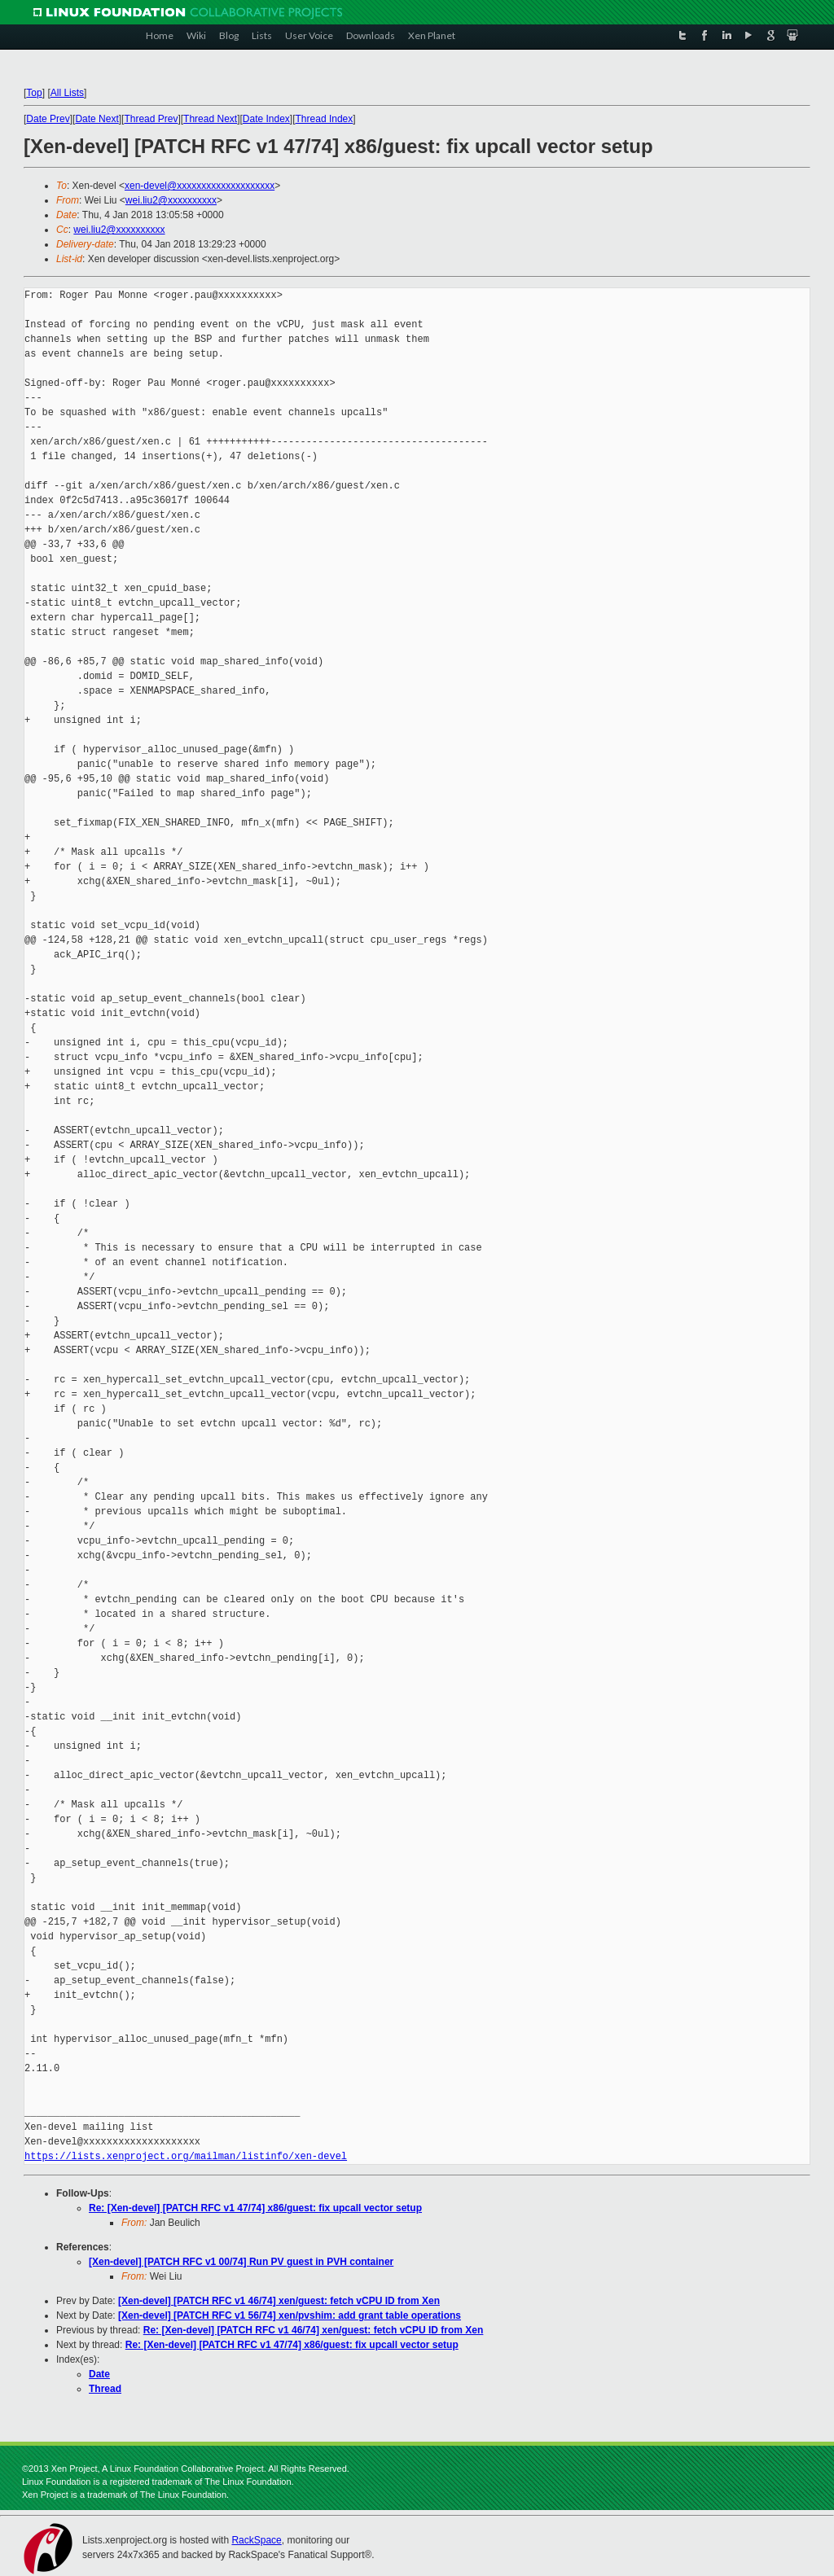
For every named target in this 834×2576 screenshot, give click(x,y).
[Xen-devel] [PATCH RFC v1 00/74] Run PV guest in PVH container (241, 2261)
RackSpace (256, 2540)
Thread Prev (151, 119)
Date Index (266, 119)
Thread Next (210, 119)
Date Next (96, 119)
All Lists (67, 93)
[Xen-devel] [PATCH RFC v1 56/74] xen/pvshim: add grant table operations (289, 2315)
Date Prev (47, 119)
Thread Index (324, 119)
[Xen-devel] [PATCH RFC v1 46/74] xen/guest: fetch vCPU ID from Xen (279, 2301)
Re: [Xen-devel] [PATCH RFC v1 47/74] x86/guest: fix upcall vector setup (255, 2208)
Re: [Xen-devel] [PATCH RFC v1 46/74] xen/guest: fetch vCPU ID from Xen (313, 2330)
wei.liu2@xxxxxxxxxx (171, 200)
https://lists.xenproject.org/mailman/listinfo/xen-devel (185, 2156)
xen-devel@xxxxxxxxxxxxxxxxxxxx (199, 185)
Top (34, 93)
